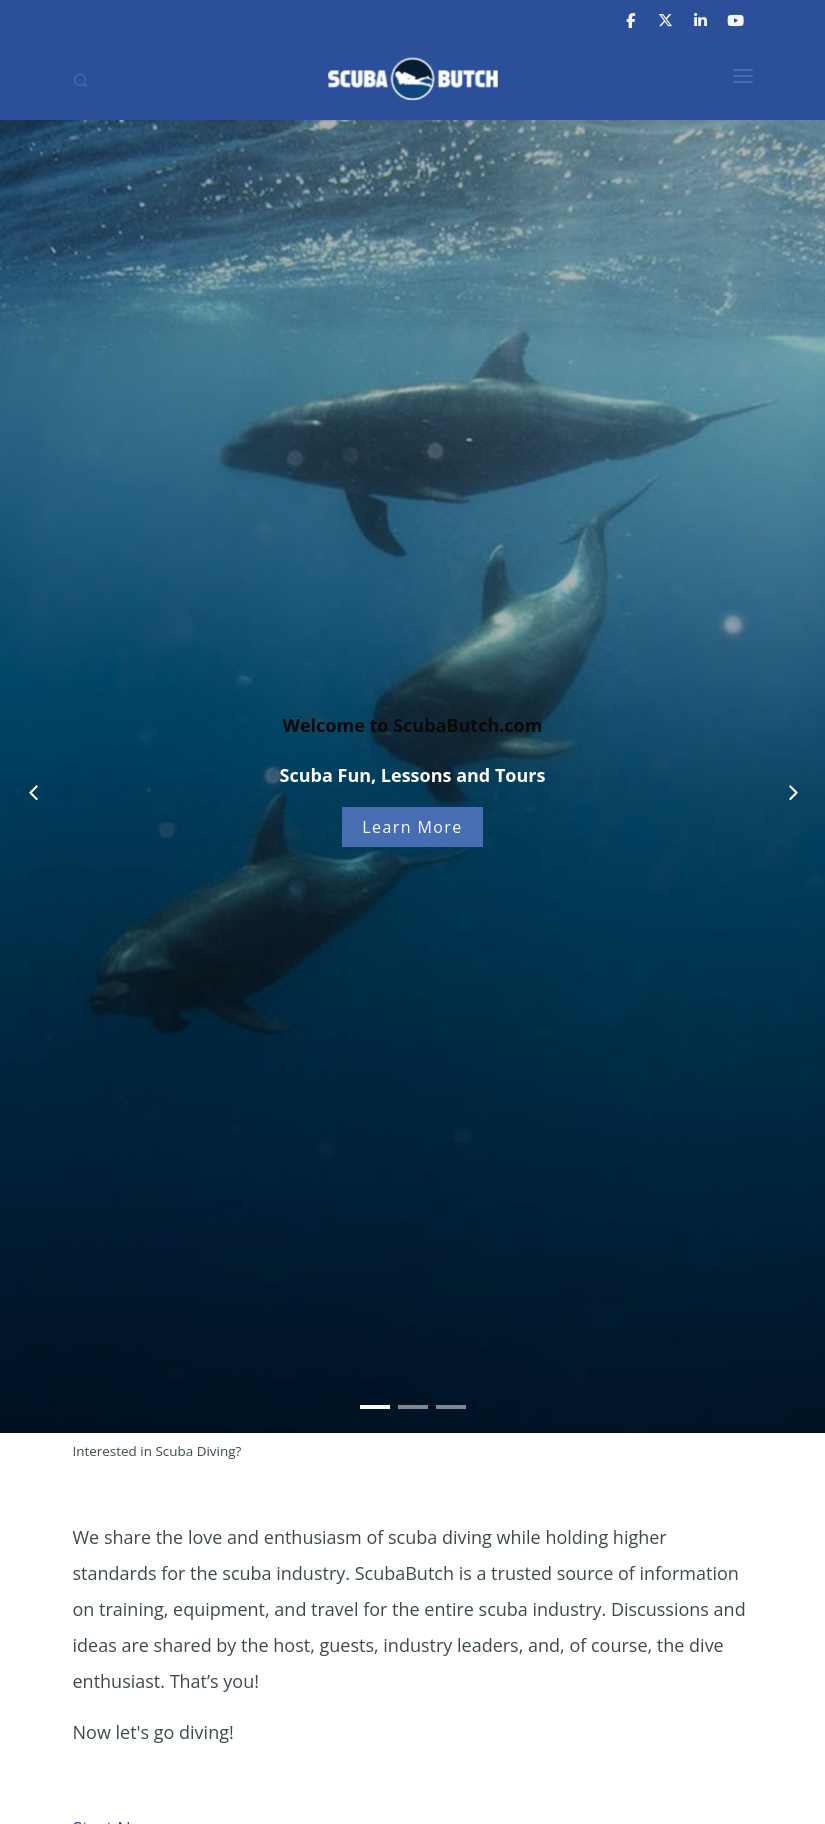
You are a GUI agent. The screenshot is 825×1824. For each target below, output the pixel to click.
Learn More (412, 827)
